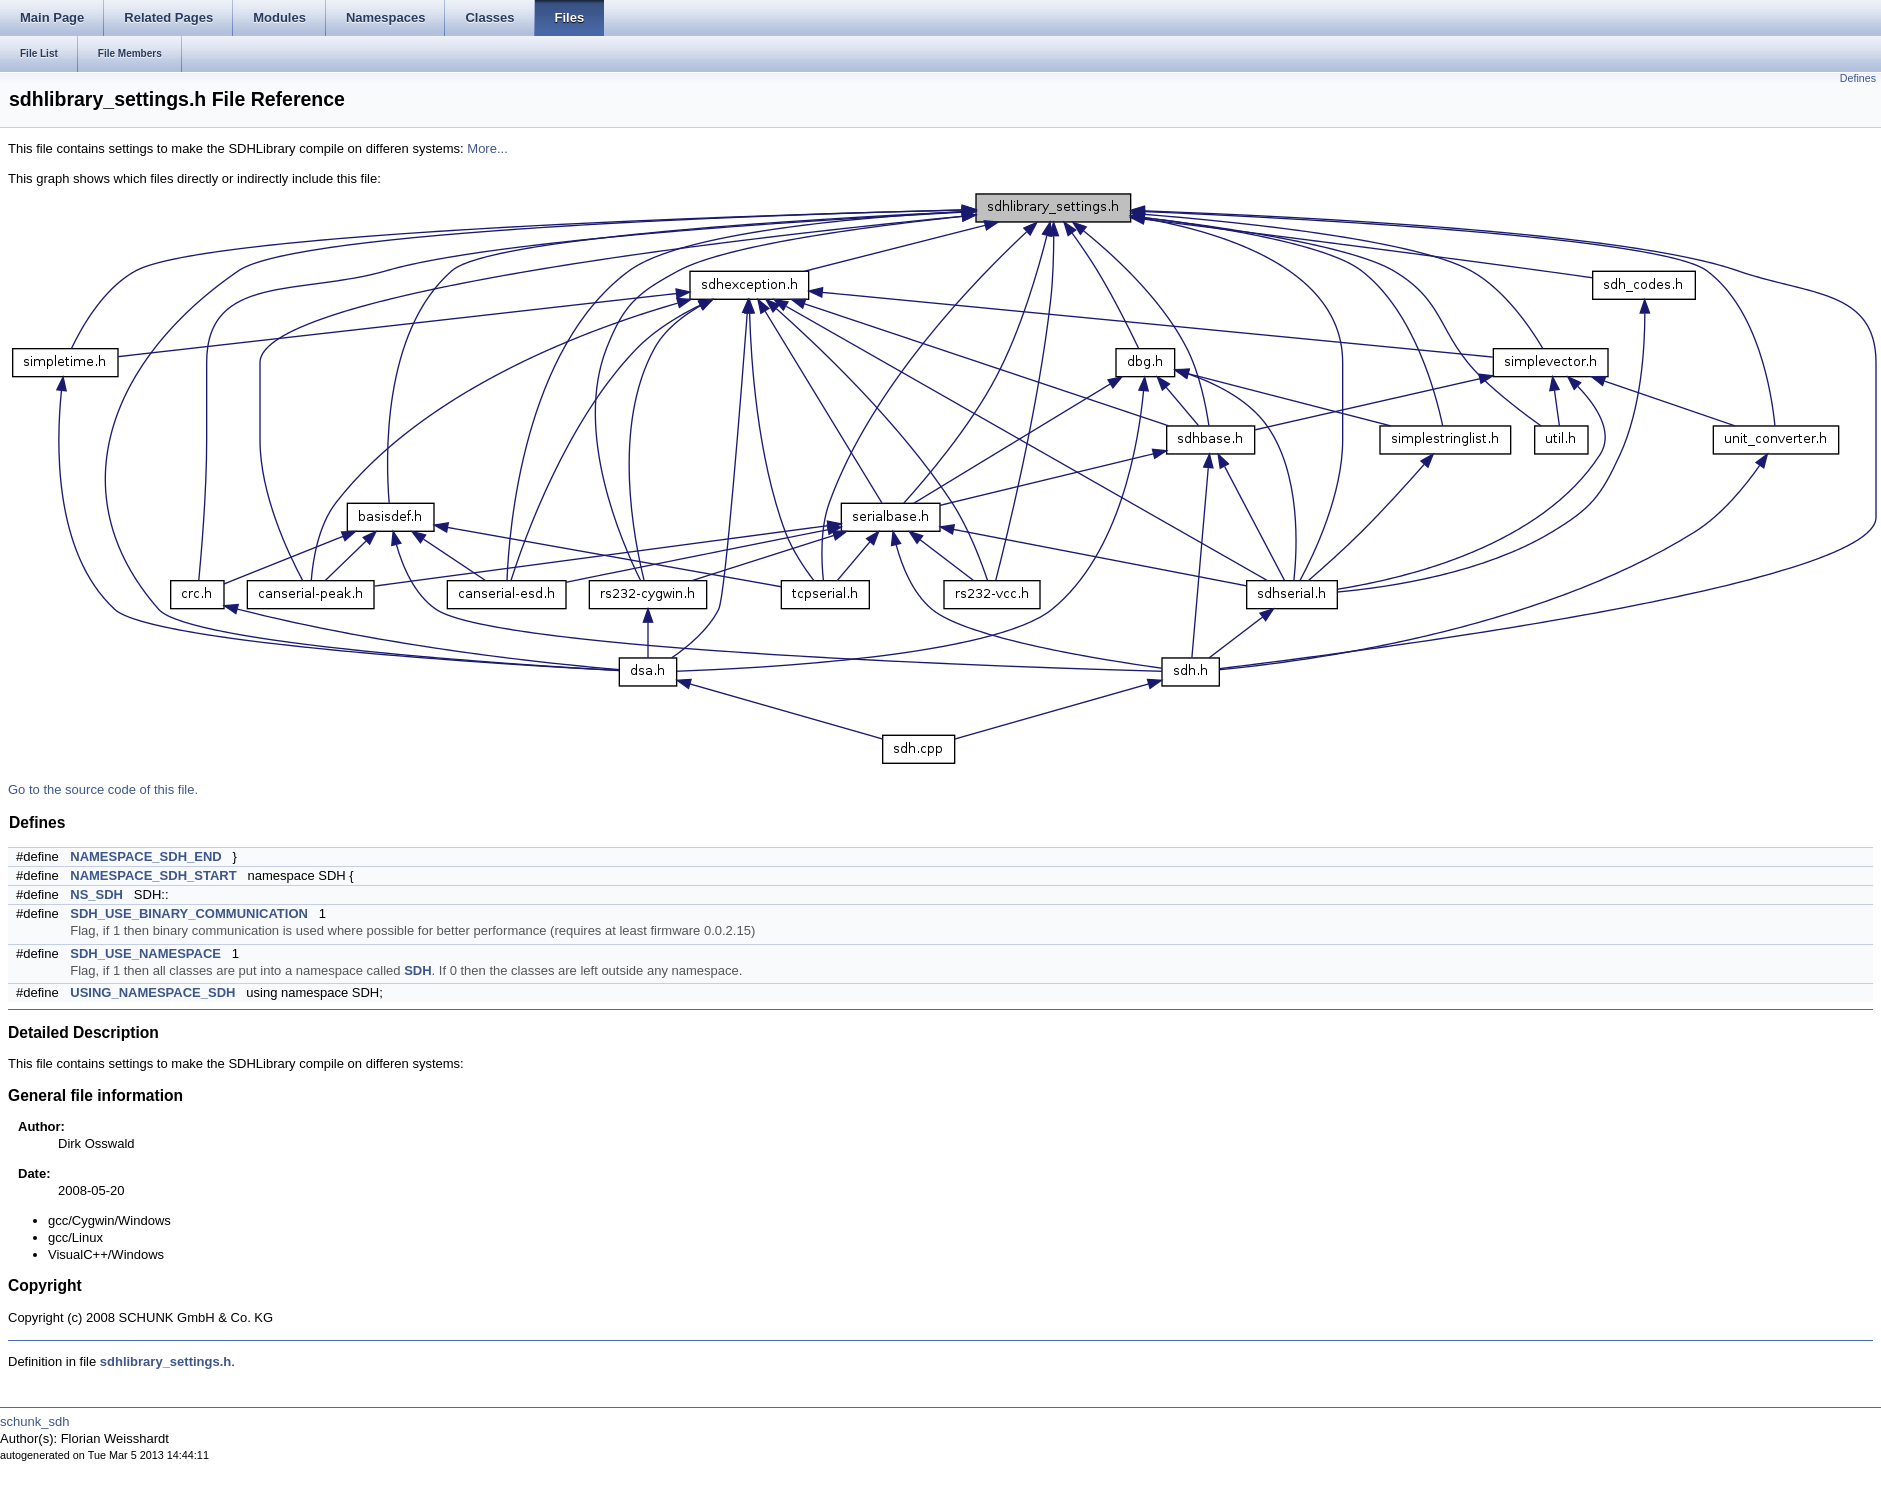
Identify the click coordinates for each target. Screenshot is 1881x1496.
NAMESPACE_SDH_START (153, 875)
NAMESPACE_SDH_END (145, 856)
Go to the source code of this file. (103, 789)
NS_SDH (96, 894)
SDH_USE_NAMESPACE (145, 953)
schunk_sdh (34, 1421)
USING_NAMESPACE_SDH (152, 992)
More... (487, 148)
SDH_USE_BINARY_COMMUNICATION (189, 913)
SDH (417, 970)
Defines (1858, 78)
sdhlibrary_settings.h (165, 1361)
